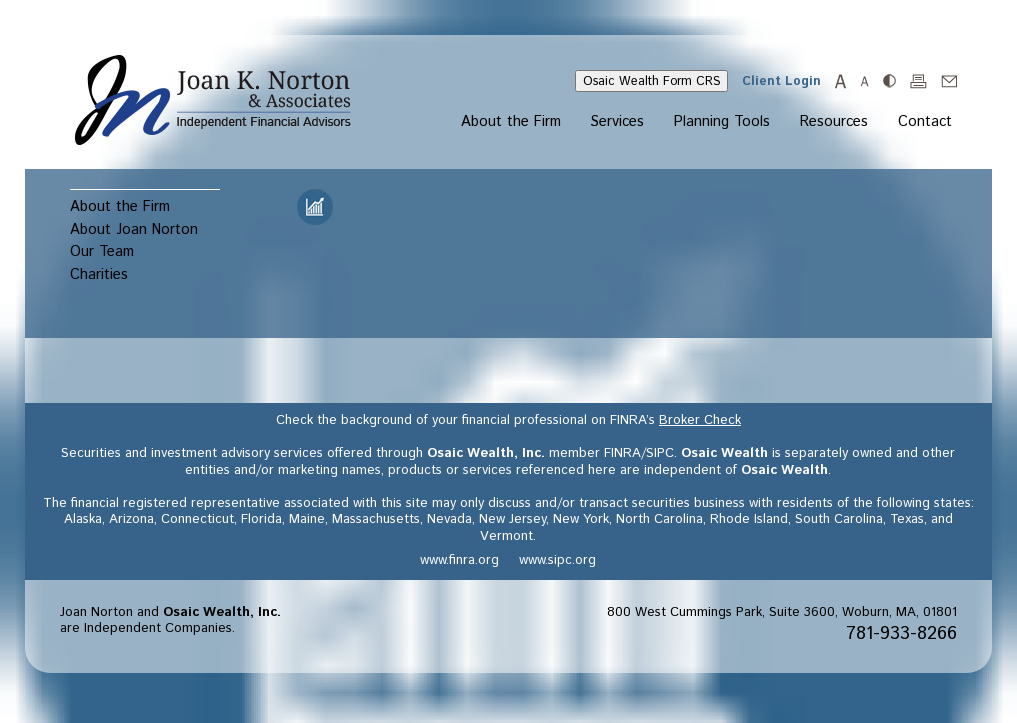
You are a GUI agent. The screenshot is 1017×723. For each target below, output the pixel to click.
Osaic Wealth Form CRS (651, 81)
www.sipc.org (557, 560)
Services (617, 123)
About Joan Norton (134, 229)
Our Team (102, 251)
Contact (925, 123)
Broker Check (700, 420)
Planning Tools (722, 123)
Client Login (781, 81)
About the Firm (511, 123)
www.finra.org (459, 560)
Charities (99, 274)
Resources (834, 123)
